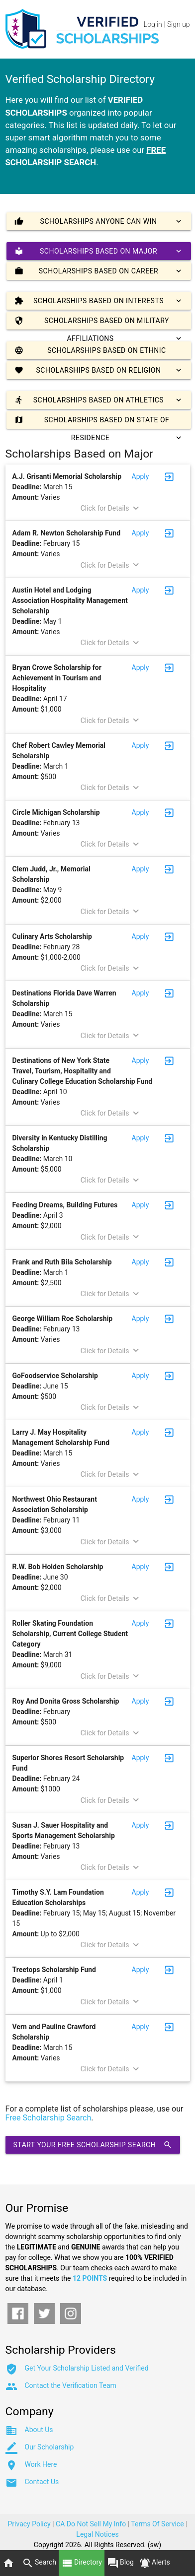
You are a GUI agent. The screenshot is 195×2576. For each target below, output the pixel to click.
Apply (140, 476)
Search (39, 2563)
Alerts (154, 2563)
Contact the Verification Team (70, 2385)
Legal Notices (97, 2534)
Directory (81, 2563)
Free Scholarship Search (48, 2117)
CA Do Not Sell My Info (91, 2524)
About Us (39, 2430)
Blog (120, 2563)
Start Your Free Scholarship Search (93, 2145)
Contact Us (42, 2482)
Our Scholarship (49, 2447)
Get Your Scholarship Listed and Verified (87, 2368)
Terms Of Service (157, 2524)
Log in (153, 24)
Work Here (41, 2464)
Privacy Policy (28, 2524)
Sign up (178, 24)
